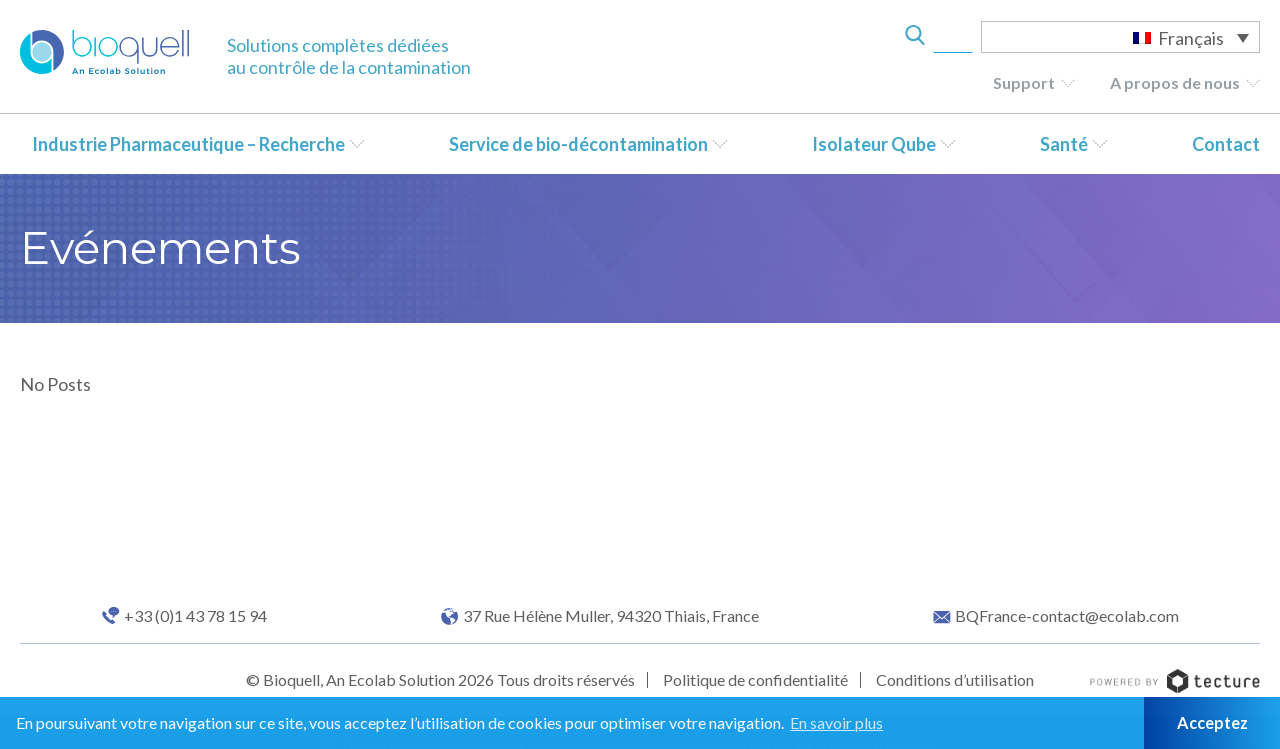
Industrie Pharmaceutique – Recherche (188, 144)
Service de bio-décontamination (578, 144)
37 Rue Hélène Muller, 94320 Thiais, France (611, 616)
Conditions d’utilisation (955, 679)
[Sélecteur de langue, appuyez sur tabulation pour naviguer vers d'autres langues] (1120, 37)
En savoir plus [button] (836, 722)
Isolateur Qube (874, 144)
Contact (1226, 144)
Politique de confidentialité (755, 679)
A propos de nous (1175, 82)
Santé (1064, 144)
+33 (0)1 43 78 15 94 (195, 616)
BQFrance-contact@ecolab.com (1067, 616)
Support (1024, 82)
